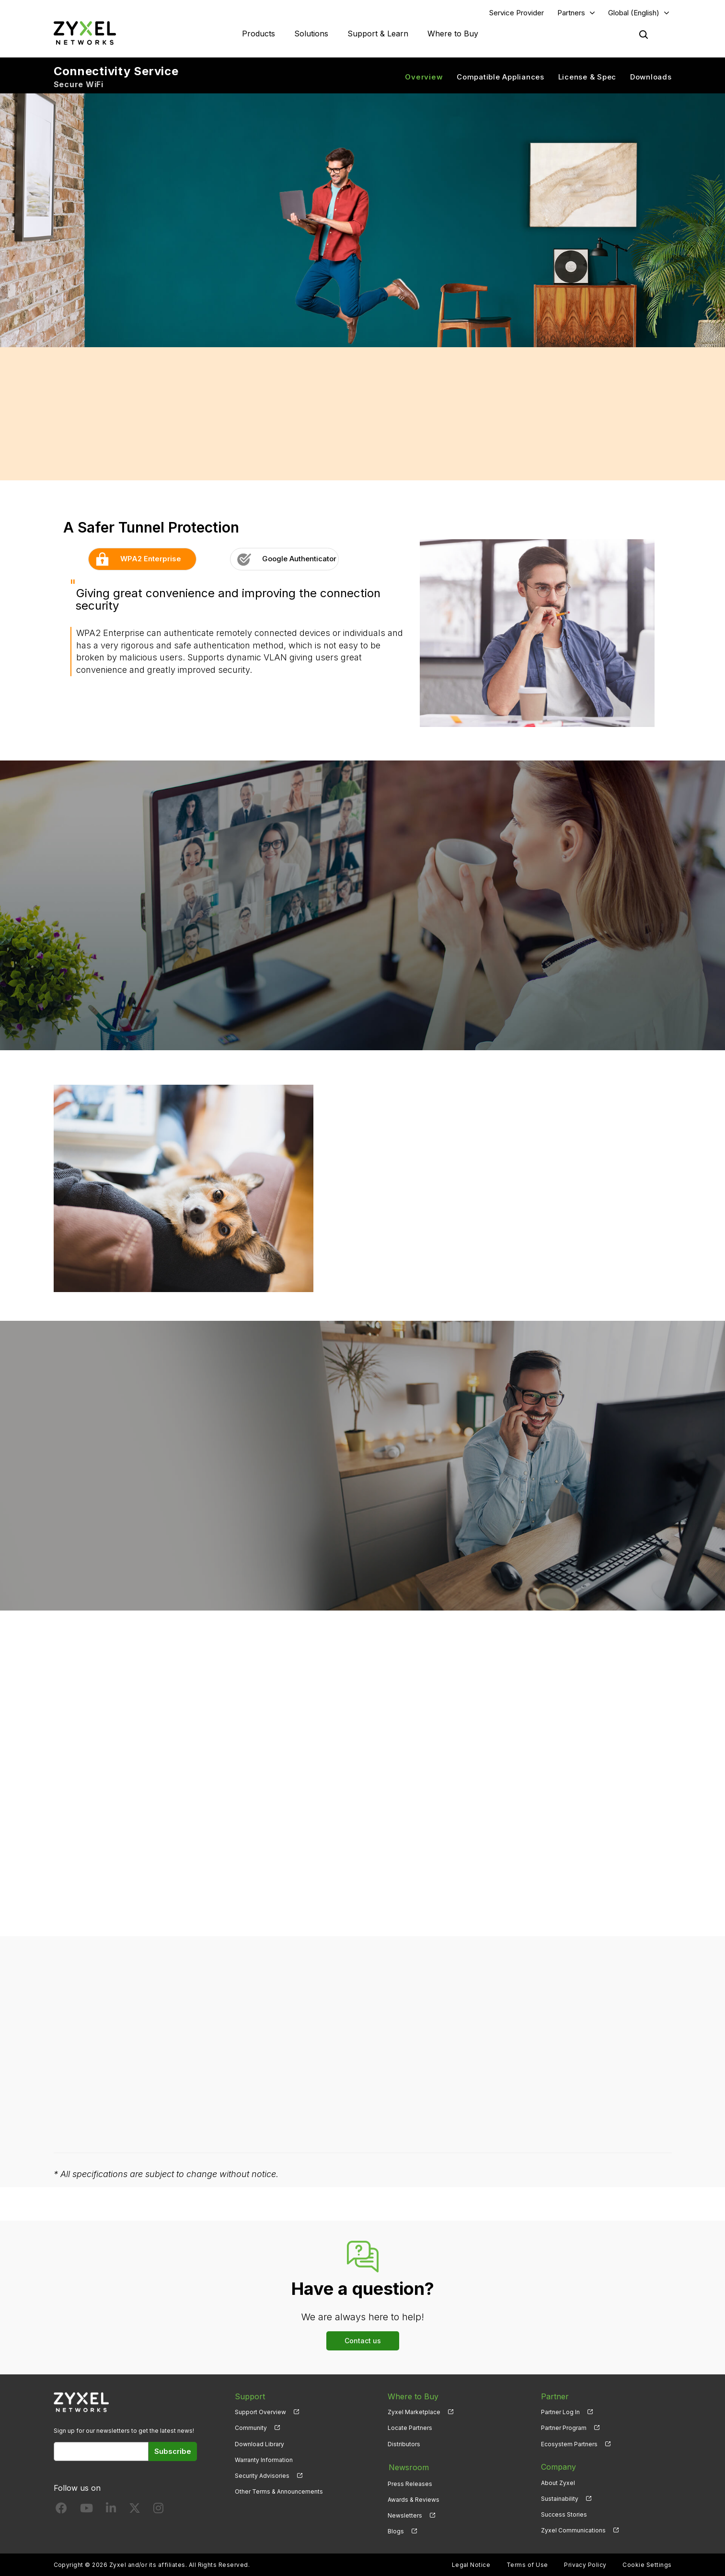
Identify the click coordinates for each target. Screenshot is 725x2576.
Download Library (259, 2444)
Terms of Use (527, 2564)
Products (258, 33)
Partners (571, 12)
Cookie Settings (646, 2564)
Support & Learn (377, 33)
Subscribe (172, 2451)
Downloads (651, 76)
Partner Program (564, 2428)
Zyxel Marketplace (414, 2412)
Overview (424, 76)
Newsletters (405, 2515)
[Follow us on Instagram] (158, 2510)
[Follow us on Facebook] (61, 2510)
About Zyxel (558, 2482)
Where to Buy (452, 33)
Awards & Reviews (413, 2499)
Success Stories (564, 2515)
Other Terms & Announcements (279, 2492)
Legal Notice (471, 2564)
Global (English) (633, 12)
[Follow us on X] (134, 2510)
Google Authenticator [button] (283, 559)
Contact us (363, 2341)
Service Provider (516, 12)
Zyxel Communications (573, 2530)
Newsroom (408, 2467)
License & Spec (587, 76)
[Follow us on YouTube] (86, 2510)
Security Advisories (262, 2476)
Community (251, 2428)
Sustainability (559, 2499)
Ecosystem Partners (569, 2444)
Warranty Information (264, 2460)
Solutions (311, 33)
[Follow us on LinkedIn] (111, 2510)
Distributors (404, 2444)
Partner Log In (560, 2412)
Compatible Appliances (500, 76)
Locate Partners (410, 2428)
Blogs (396, 2530)
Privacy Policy (585, 2564)
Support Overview (260, 2412)
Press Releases (410, 2482)
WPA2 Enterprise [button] (135, 559)
